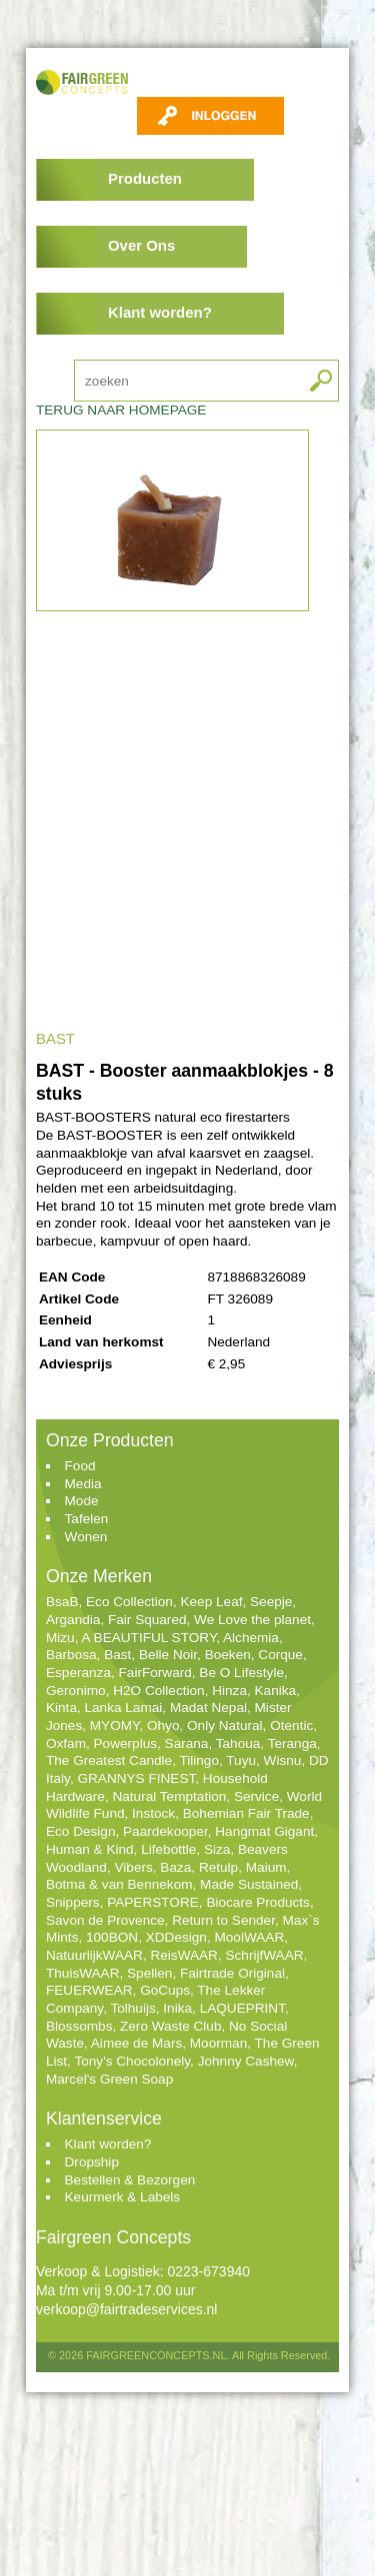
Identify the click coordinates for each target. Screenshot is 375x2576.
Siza (217, 1849)
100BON (112, 1937)
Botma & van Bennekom (119, 1884)
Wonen (86, 1536)
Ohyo (163, 1725)
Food (80, 1465)
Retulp (218, 1867)
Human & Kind (90, 1849)
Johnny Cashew (246, 2061)
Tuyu (241, 1760)
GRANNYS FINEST (136, 1778)
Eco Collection (129, 1601)
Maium (266, 1867)
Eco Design (81, 1831)
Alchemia (251, 1637)
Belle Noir (168, 1654)
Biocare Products (258, 1902)
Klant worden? (160, 312)
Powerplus (125, 1743)
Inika (177, 2008)
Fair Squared (147, 1619)
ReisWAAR (183, 1955)
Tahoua (238, 1743)
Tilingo (199, 1760)
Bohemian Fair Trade (246, 1813)
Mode (82, 1500)
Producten (145, 178)
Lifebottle (168, 1849)
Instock (153, 1813)
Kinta (61, 1707)
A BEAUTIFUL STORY (148, 1637)
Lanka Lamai (124, 1707)
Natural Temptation (169, 1796)
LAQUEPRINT (242, 2008)
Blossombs (79, 2026)
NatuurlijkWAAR (94, 1955)
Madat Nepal (208, 1707)
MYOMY (115, 1725)
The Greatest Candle (109, 1760)
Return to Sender (223, 1920)
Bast (117, 1654)
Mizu (60, 1637)
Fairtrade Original (232, 1973)
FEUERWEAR (89, 1990)
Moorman (218, 2043)
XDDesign (176, 1937)
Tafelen (87, 1518)
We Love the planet (252, 1619)
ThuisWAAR (83, 1973)
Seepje (271, 1601)
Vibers (133, 1867)
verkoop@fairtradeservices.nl (127, 2309)
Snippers (73, 1902)
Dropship (92, 2161)
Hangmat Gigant (264, 1831)
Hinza (229, 1690)
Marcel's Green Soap (109, 2079)
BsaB (62, 1601)
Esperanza (78, 1672)
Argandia (73, 1619)
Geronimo (76, 1690)
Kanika (276, 1690)
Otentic (291, 1725)
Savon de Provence (105, 1920)
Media (83, 1483)
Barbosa (71, 1654)
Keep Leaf (211, 1601)
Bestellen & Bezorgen (130, 2179)
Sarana (187, 1743)
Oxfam (66, 1743)
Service (256, 1796)
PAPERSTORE (153, 1902)
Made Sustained (249, 1884)
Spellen (149, 1973)
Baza (175, 1867)
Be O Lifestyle (241, 1672)
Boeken (228, 1654)
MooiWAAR (249, 1937)
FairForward (155, 1672)
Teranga (292, 1743)
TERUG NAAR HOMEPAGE (121, 410)
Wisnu (283, 1760)
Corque (280, 1654)
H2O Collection (158, 1690)
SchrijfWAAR (265, 1955)
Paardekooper (165, 1831)
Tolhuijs (132, 2008)
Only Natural (225, 1725)
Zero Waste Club (170, 2026)
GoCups (165, 1990)
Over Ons (141, 245)
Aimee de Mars (136, 2043)
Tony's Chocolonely (132, 2061)
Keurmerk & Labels (123, 2196)
